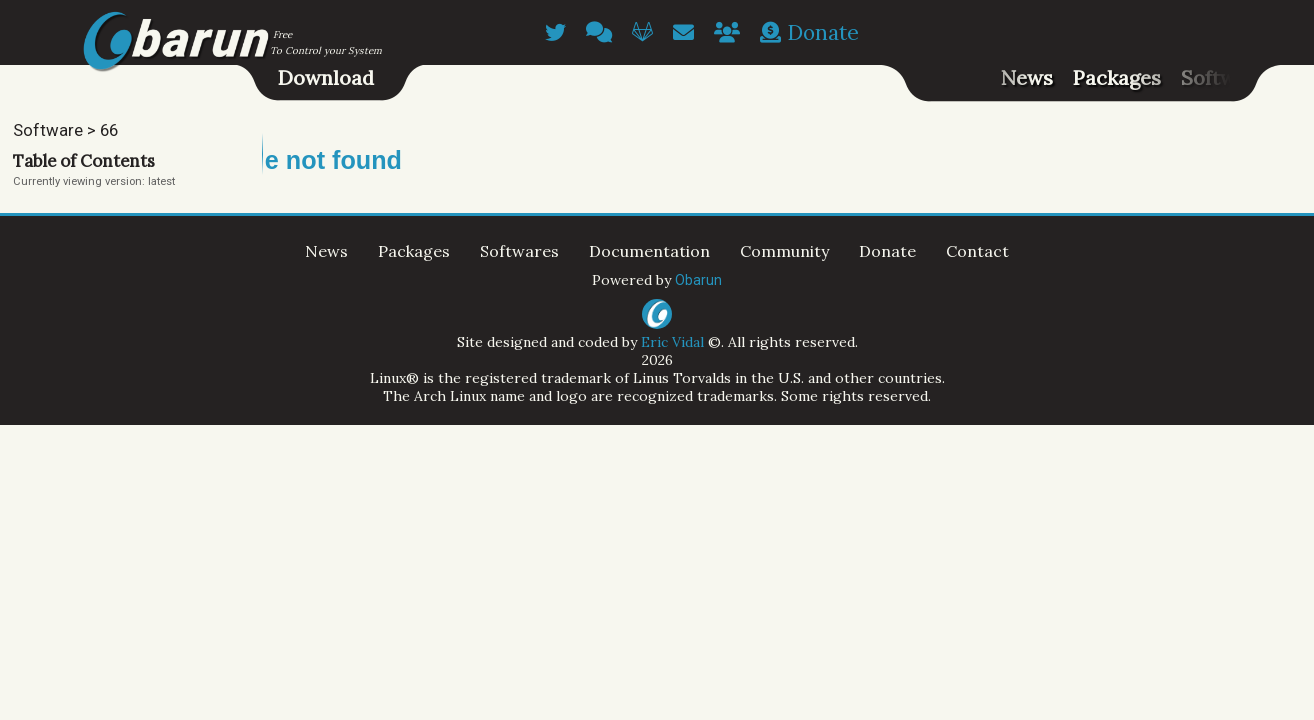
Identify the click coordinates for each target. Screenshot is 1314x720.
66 (109, 130)
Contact (977, 251)
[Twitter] (555, 32)
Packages (1117, 77)
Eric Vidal (672, 342)
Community (784, 251)
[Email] (683, 32)
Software (48, 130)
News (1027, 77)
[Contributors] (727, 32)
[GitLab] (642, 32)
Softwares (1229, 77)
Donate (809, 32)
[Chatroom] (599, 32)
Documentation (649, 251)
